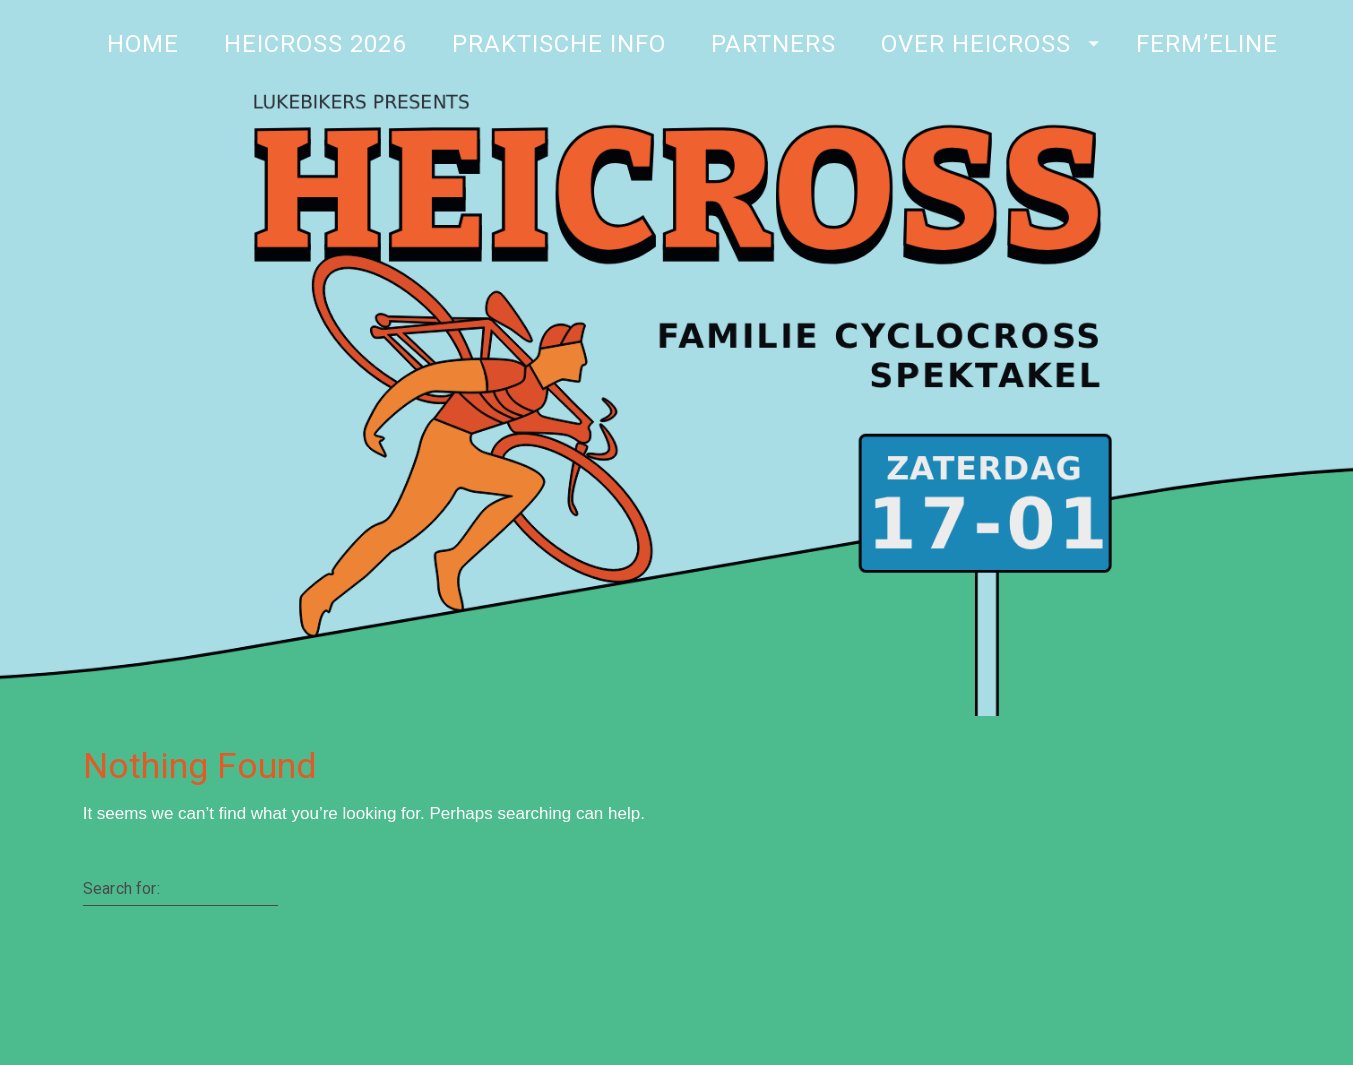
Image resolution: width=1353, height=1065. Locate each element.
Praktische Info (558, 44)
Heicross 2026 (315, 44)
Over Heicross (976, 44)
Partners (772, 44)
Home (143, 44)
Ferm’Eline (1207, 44)
